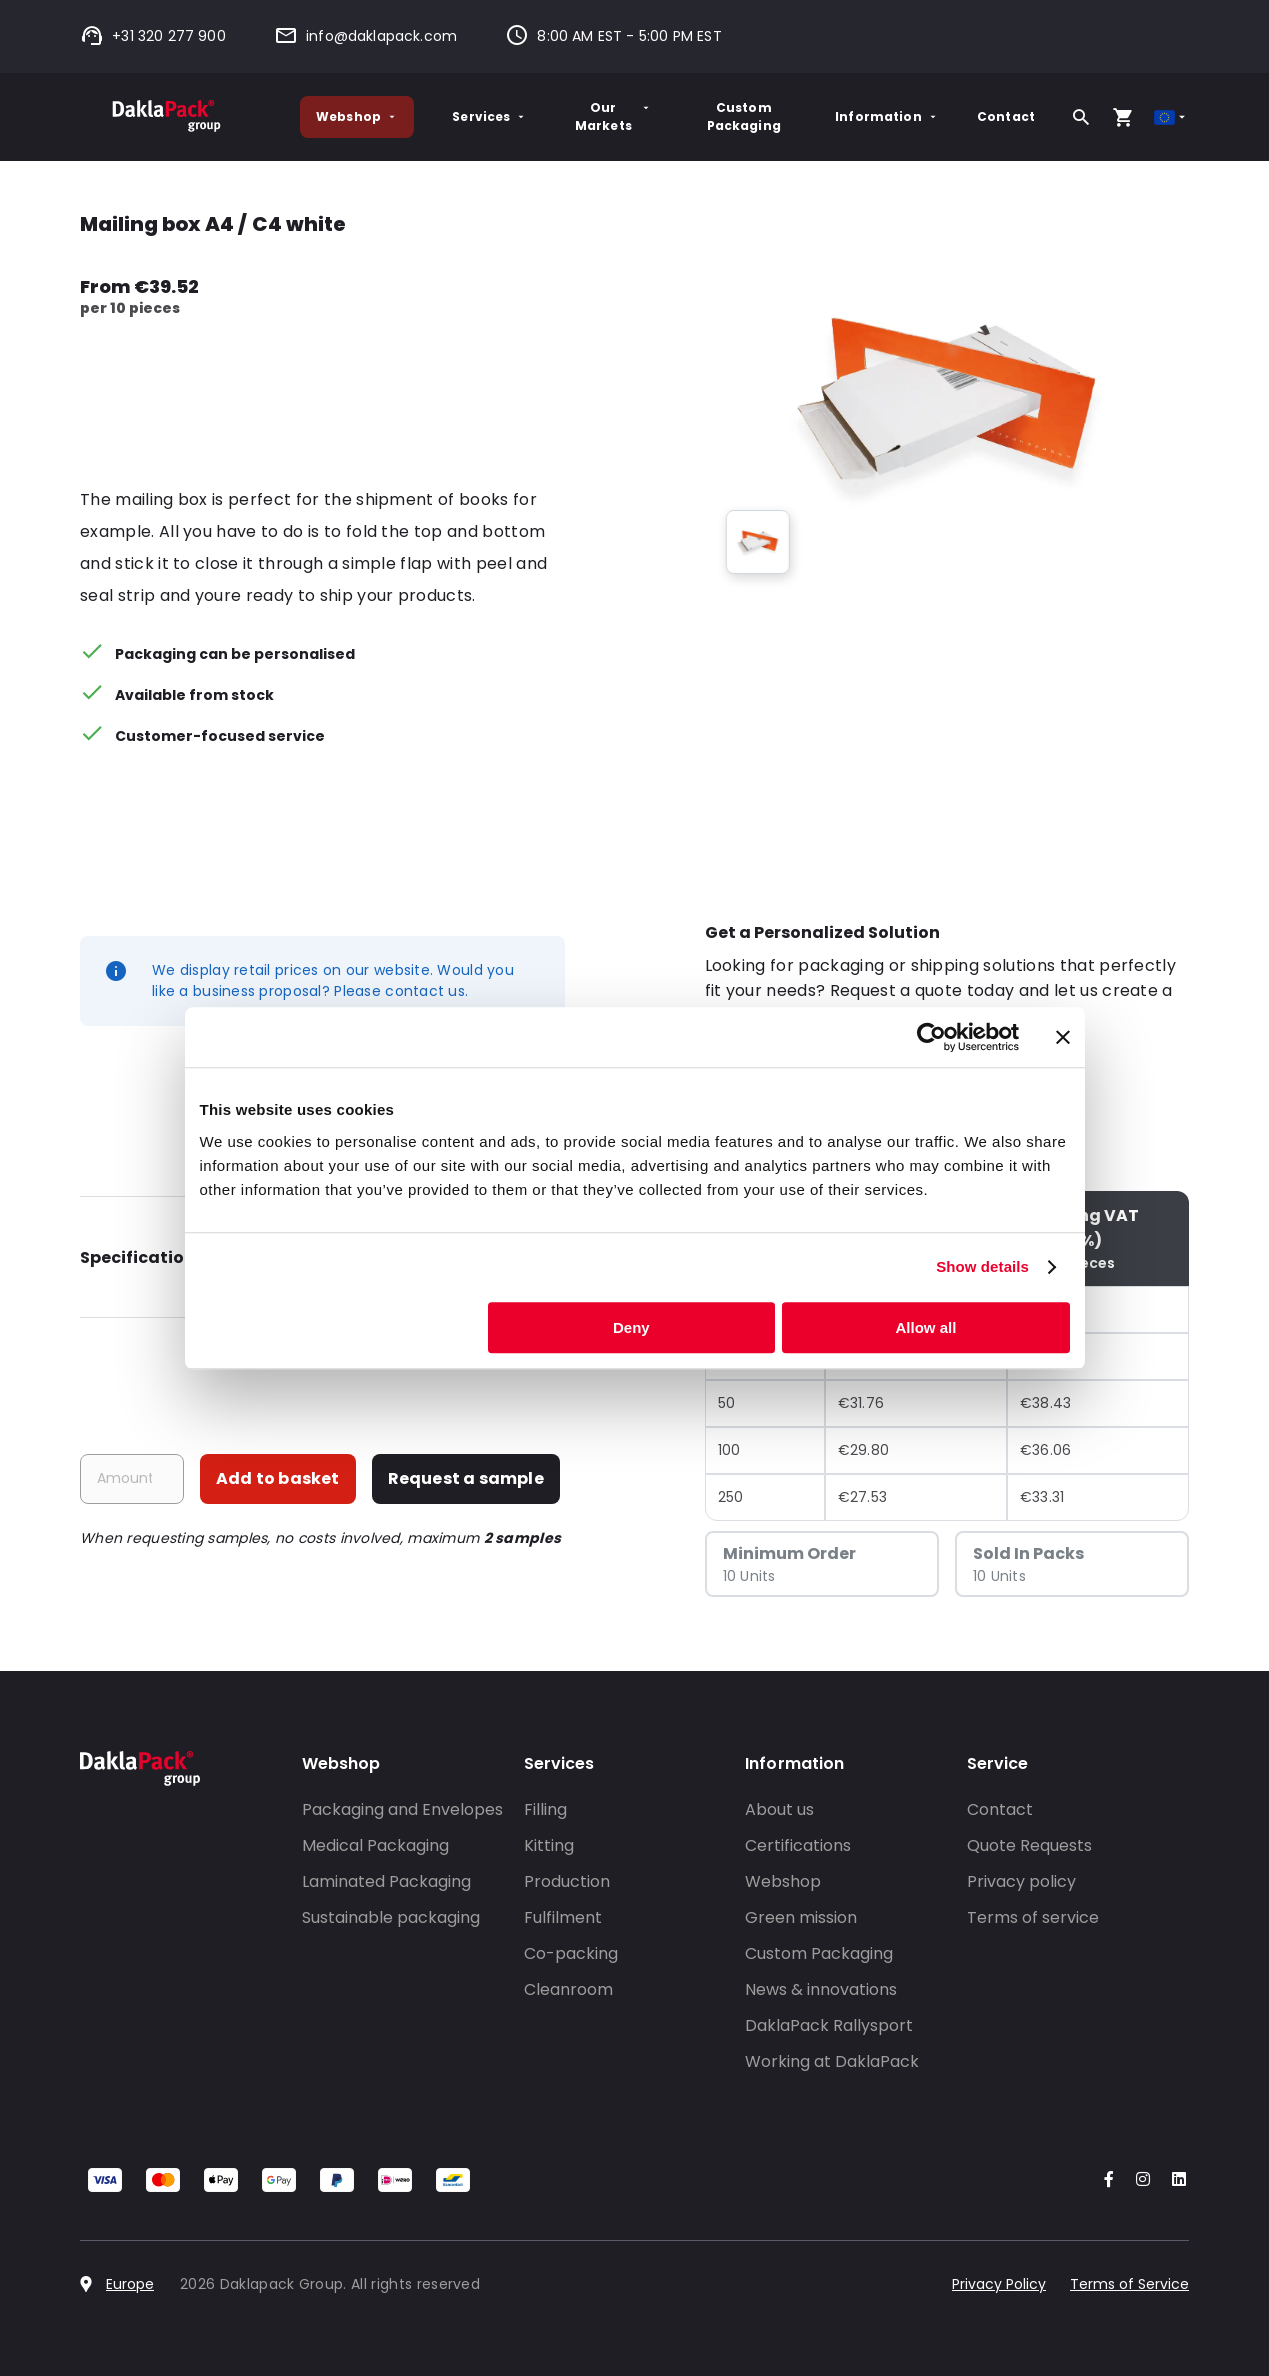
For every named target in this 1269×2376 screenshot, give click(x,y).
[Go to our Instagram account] (1139, 2180)
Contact (1006, 116)
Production (567, 1881)
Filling (545, 1809)
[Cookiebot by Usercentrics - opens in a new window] (931, 1037)
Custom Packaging (744, 116)
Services (489, 116)
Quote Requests (1029, 1845)
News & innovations (821, 1989)
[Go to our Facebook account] (1105, 2180)
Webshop (357, 116)
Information (887, 116)
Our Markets (613, 116)
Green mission (801, 1917)
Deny (631, 1327)
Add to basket (278, 1478)
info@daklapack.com (365, 36)
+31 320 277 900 (153, 36)
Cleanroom (568, 1989)
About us (779, 1809)
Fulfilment (563, 1917)
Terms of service (1033, 1917)
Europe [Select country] (130, 2284)
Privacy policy (1021, 1881)
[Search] (1081, 117)
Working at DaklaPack (832, 2061)
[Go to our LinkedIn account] (1173, 2180)
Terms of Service (1129, 2284)
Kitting (549, 1845)
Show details (982, 1266)
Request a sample (466, 1478)
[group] (758, 542)
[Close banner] (1063, 1037)
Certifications (798, 1845)
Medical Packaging (375, 1845)
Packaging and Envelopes (402, 1809)
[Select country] (1171, 117)
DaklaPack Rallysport (829, 2025)
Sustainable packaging (391, 1917)
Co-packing (571, 1953)
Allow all (926, 1327)
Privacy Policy (999, 2284)
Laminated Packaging (386, 1881)
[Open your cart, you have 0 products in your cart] (1123, 117)
